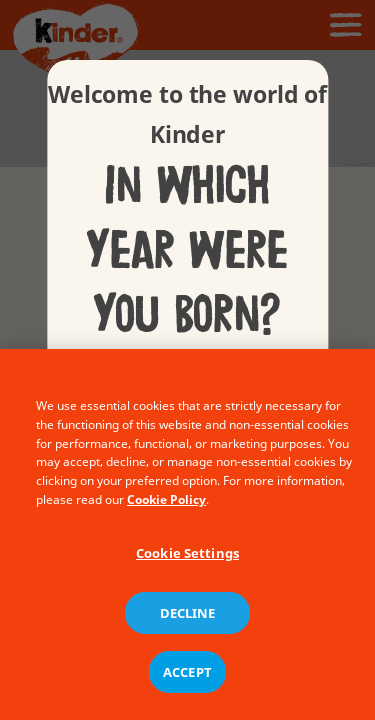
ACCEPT (187, 680)
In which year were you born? (187, 251)
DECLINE (188, 621)
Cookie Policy (166, 507)
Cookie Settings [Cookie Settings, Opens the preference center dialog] (187, 561)
